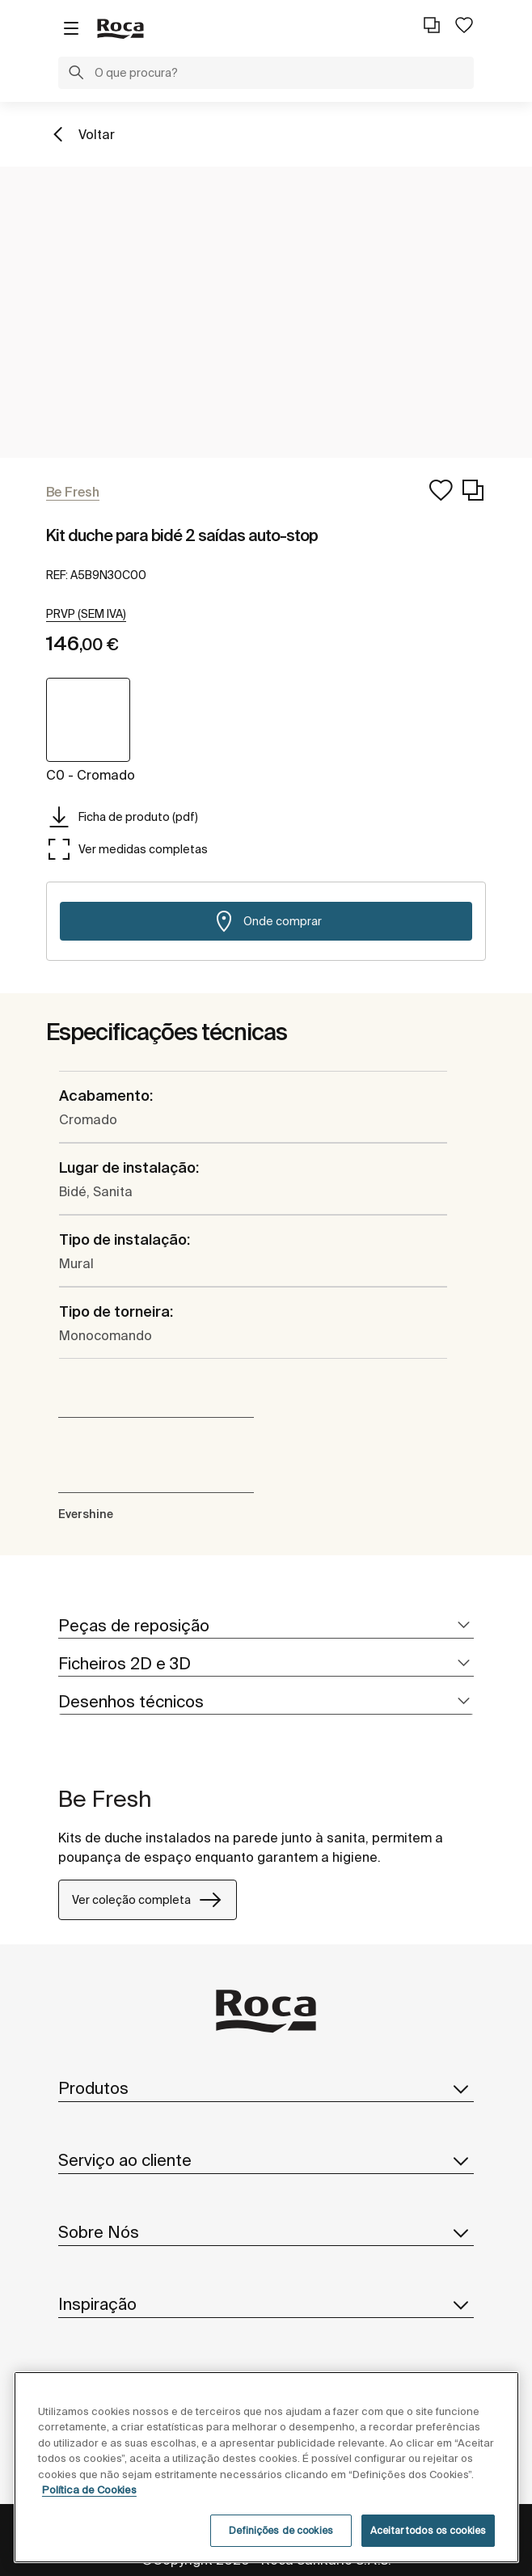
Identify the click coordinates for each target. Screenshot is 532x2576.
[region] (266, 2467)
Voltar (96, 134)
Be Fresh (105, 1798)
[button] (76, 74)
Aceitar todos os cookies (428, 2530)
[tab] (266, 1626)
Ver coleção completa (147, 1900)
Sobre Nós (266, 2232)
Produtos (266, 2088)
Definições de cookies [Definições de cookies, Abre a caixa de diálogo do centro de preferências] (281, 2530)
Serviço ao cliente (266, 2160)
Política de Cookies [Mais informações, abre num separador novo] (89, 2490)
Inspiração (266, 2304)
